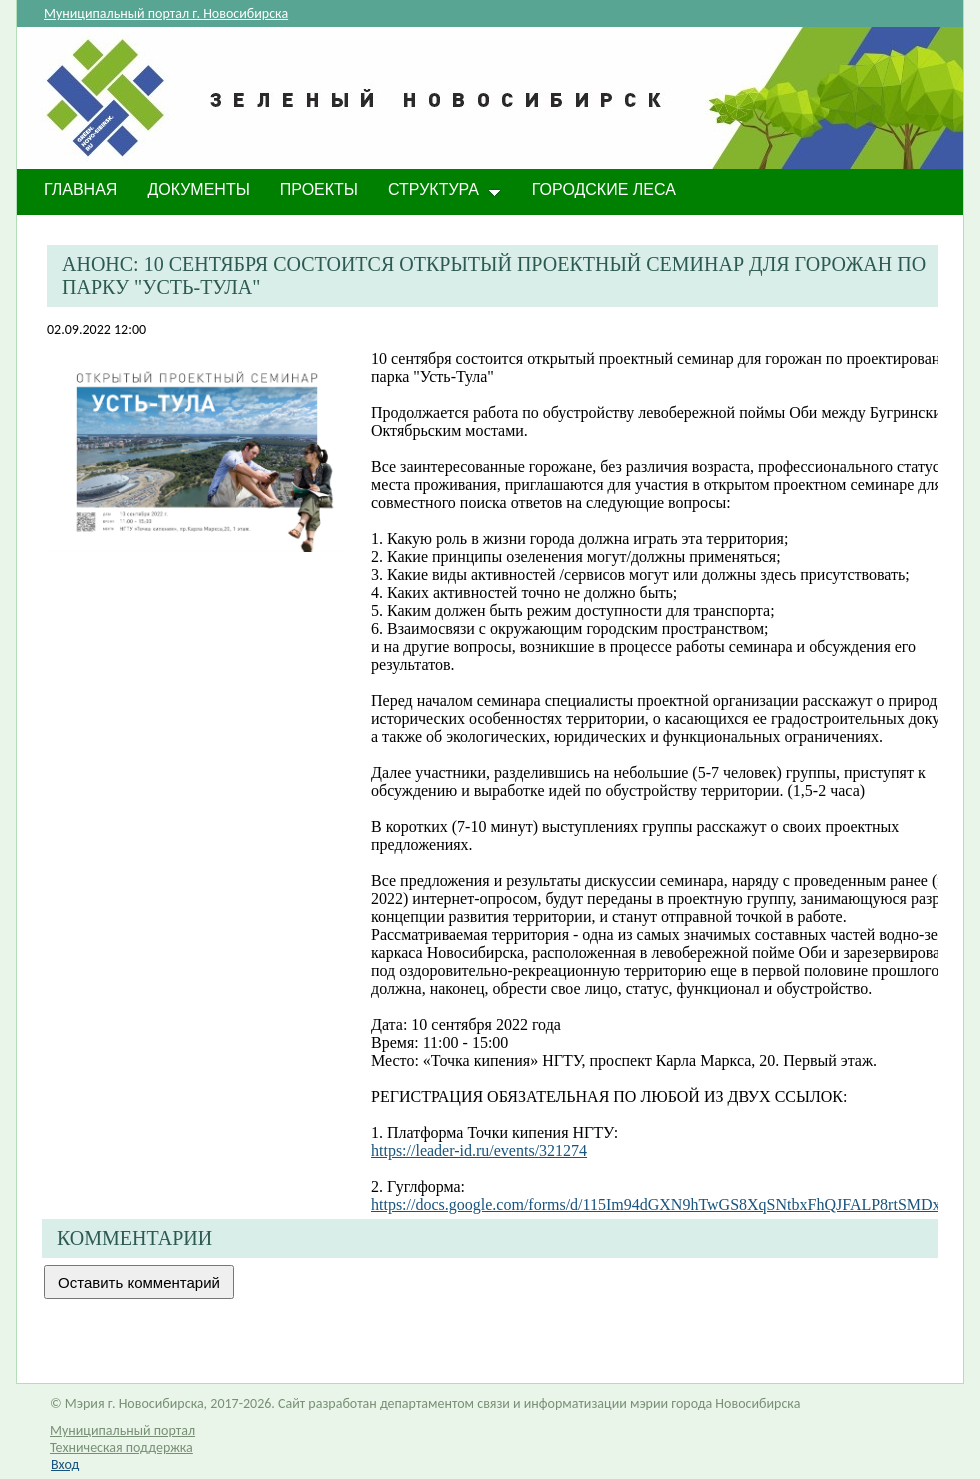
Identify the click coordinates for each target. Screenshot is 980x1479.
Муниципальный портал (122, 1430)
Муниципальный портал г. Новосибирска (166, 13)
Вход (65, 1464)
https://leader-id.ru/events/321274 (479, 1150)
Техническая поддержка (121, 1447)
